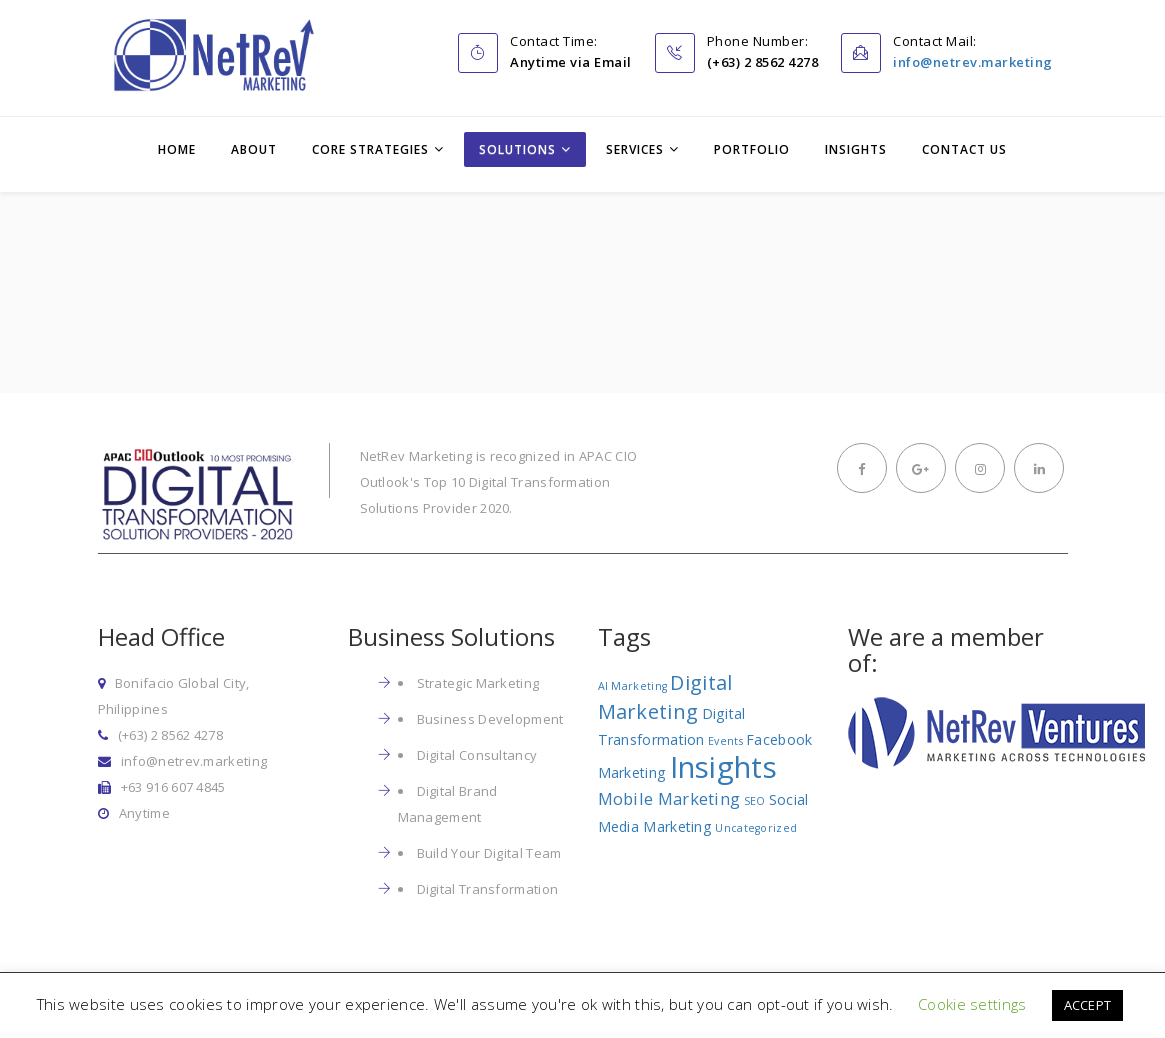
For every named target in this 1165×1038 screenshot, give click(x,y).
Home (177, 149)
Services (635, 149)
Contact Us (964, 149)
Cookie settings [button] (972, 1004)
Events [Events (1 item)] (725, 741)
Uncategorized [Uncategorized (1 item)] (756, 828)
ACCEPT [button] (1088, 1005)
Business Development (490, 719)
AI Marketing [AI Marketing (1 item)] (633, 686)
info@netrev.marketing (973, 62)
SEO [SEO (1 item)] (755, 801)
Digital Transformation (488, 889)
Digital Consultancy (477, 755)
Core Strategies (370, 149)
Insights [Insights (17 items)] (723, 767)
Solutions (517, 149)
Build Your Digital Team (489, 853)
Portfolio (752, 149)
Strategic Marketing (478, 683)
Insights (856, 149)
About (254, 149)
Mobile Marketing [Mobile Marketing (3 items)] (669, 798)
